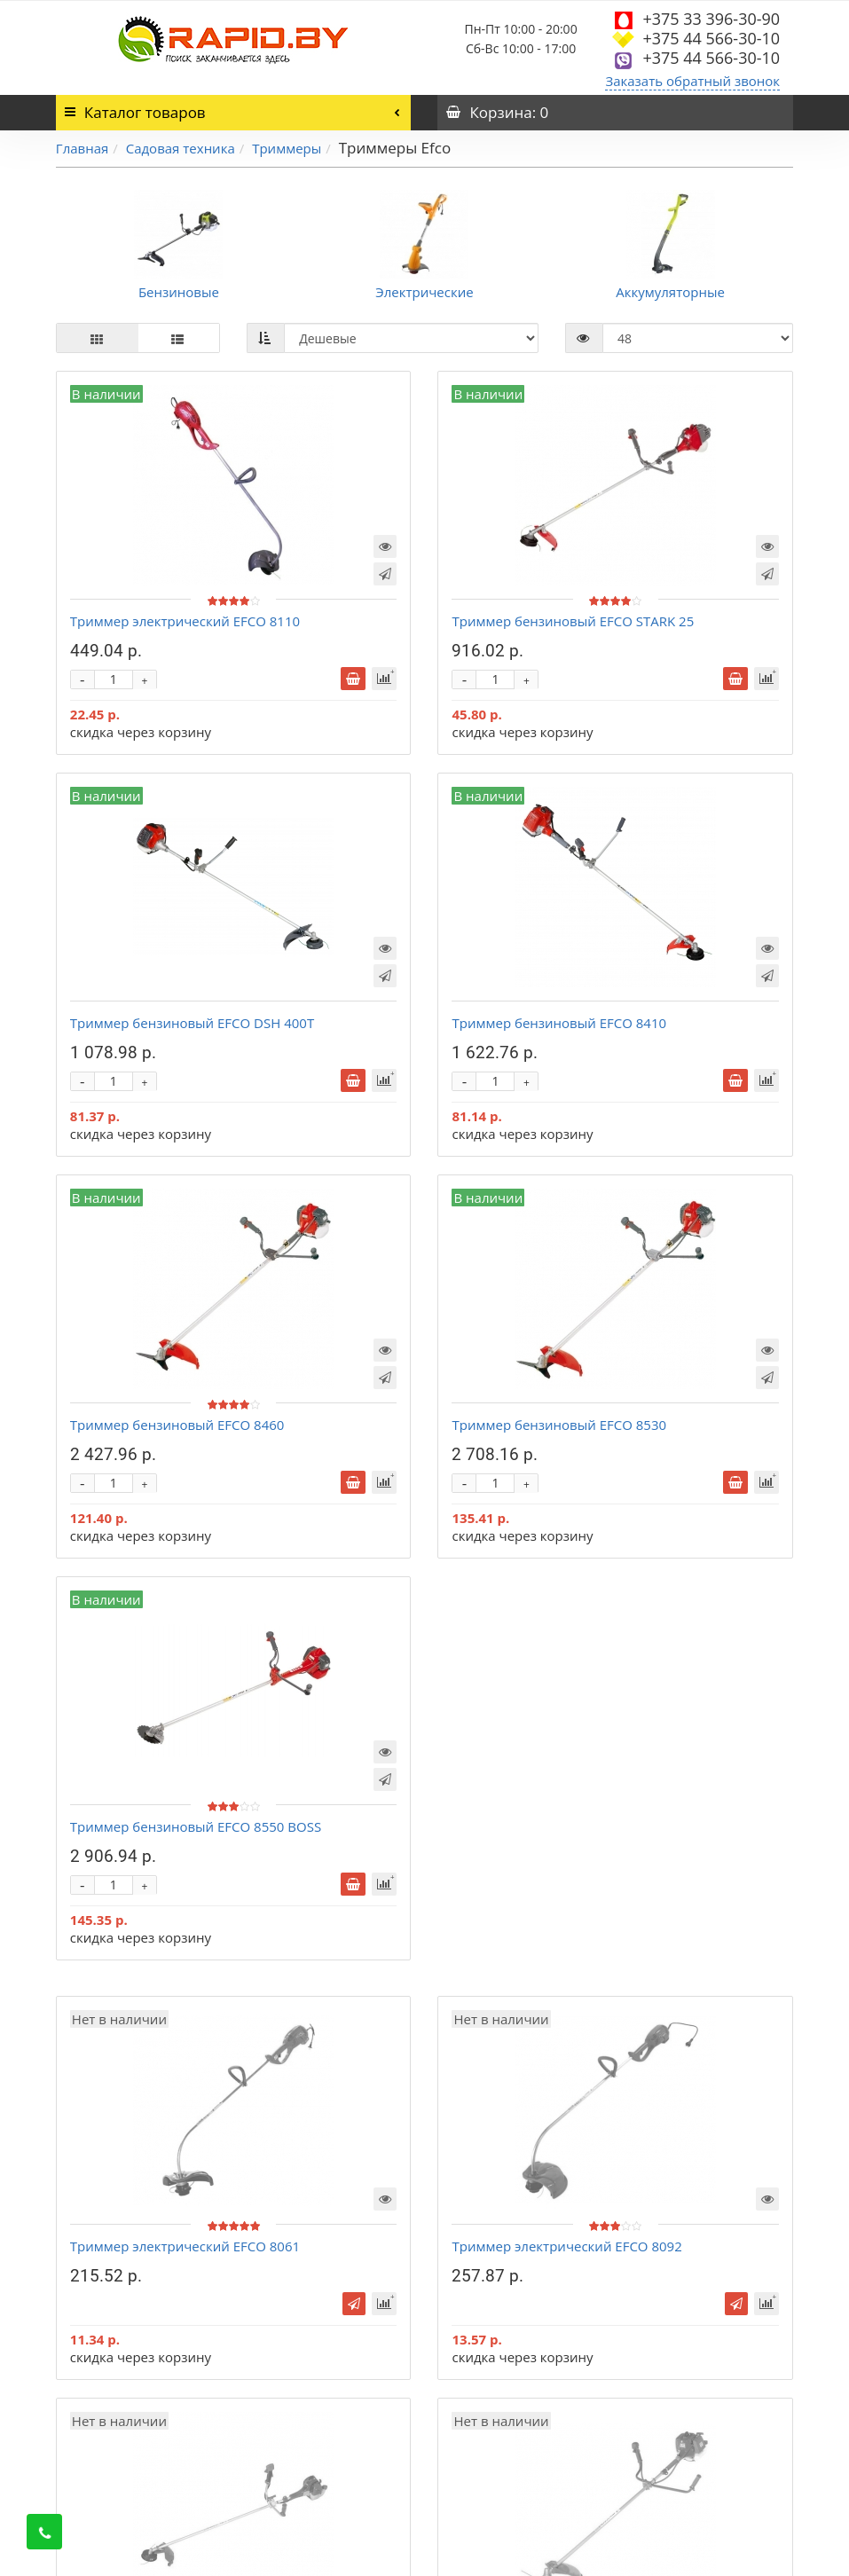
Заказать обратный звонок (692, 81)
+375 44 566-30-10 (711, 38)
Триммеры (286, 148)
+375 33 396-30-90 (711, 18)
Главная (82, 148)
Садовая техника (180, 148)
